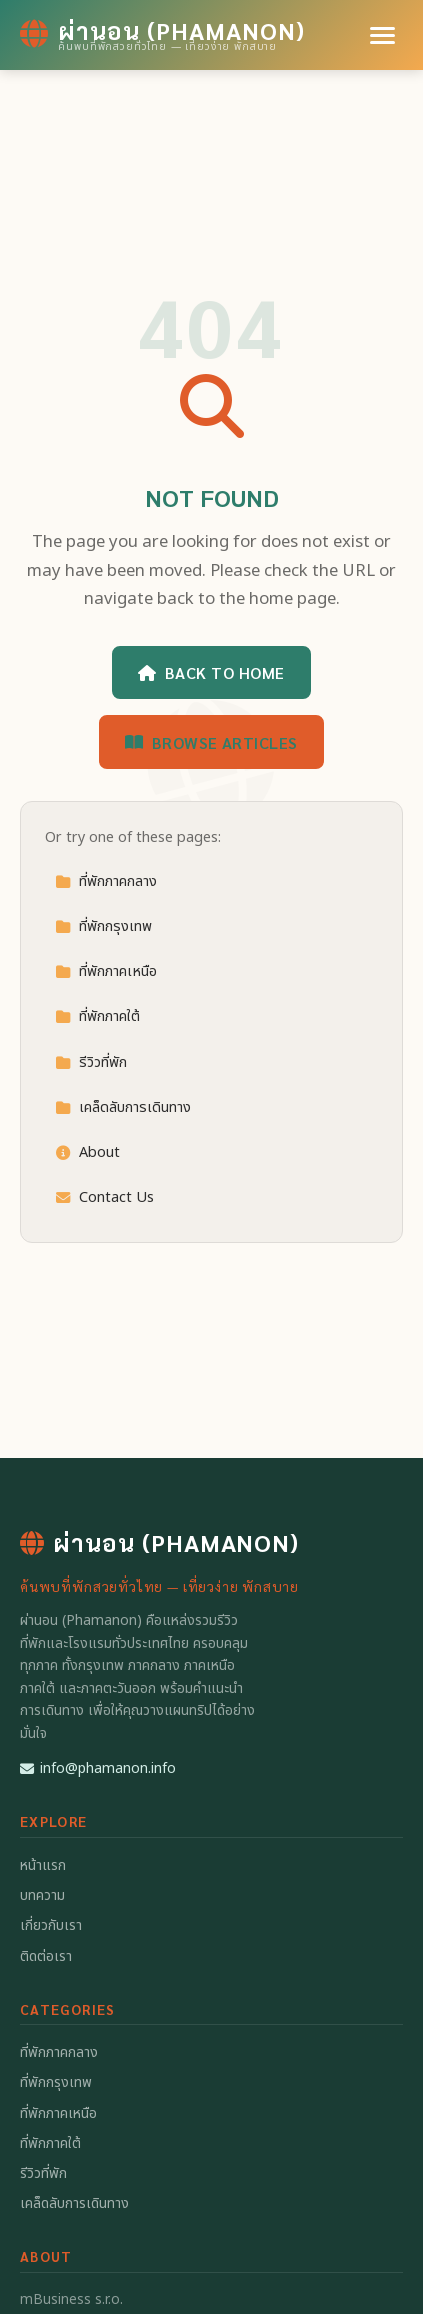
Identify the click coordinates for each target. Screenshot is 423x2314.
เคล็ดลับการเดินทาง (123, 1107)
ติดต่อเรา (46, 1956)
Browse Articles (211, 742)
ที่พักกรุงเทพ (103, 926)
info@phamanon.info (98, 1768)
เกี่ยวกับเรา (51, 1925)
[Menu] (382, 35)
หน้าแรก (43, 1865)
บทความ (42, 1895)
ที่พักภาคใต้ (97, 1016)
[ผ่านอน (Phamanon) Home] (162, 35)
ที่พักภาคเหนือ (106, 971)
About (87, 1152)
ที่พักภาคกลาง (106, 881)
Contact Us (104, 1197)
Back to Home (211, 672)
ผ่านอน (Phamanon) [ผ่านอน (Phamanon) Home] (159, 1542)
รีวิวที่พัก (91, 1062)
